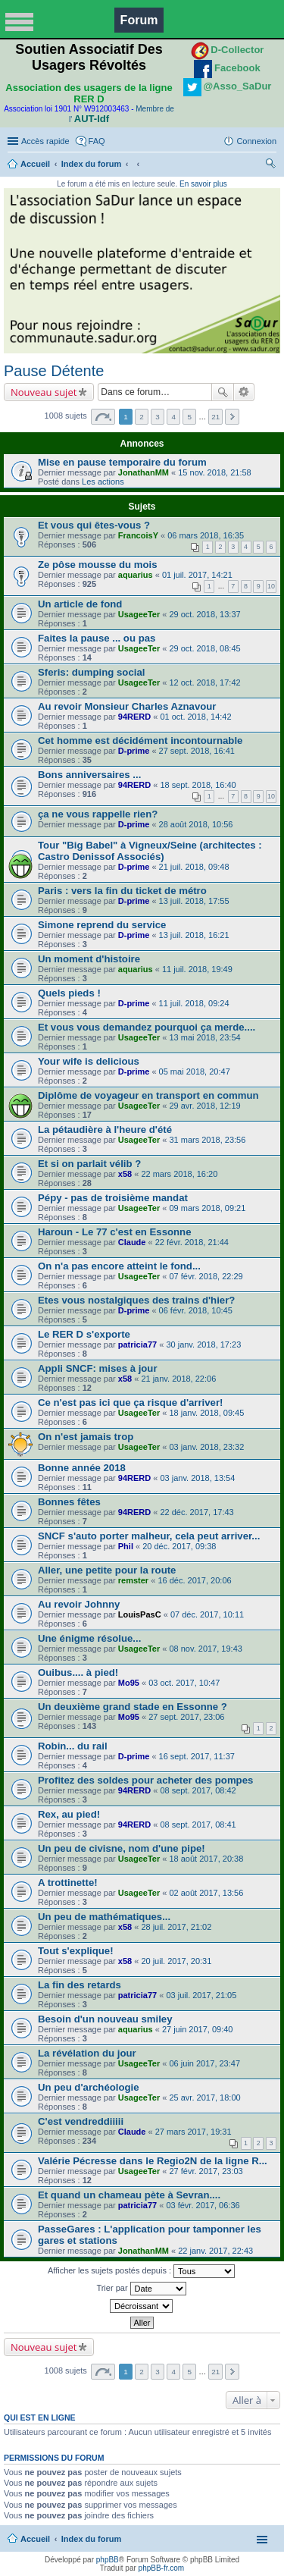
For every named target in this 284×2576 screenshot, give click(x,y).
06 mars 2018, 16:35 (205, 535)
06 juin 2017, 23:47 (204, 2063)
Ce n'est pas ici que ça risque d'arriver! (130, 1402)
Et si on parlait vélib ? (89, 1163)
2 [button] (141, 417)
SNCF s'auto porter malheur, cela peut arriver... (149, 1536)
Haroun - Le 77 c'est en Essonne (114, 1232)
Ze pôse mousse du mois (98, 564)
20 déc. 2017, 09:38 (179, 1546)
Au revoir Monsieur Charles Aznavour (127, 706)
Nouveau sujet (43, 392)
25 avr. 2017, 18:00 (204, 2097)
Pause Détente (54, 370)
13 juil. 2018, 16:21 (194, 935)
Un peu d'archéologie (88, 2087)
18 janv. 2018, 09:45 (206, 1412)
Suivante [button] (232, 417)
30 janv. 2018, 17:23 (203, 1344)
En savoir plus (203, 184)
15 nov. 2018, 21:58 (214, 472)
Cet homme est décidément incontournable (140, 740)
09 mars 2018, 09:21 (207, 1208)
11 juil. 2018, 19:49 (197, 969)
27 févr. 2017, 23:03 (205, 2171)
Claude (132, 1242)
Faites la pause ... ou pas (96, 638)
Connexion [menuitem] (256, 141)
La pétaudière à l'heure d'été (105, 1129)
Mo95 (128, 1682)
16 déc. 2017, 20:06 (194, 1580)
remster (133, 1580)
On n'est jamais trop (85, 1436)
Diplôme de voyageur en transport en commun (148, 1095)
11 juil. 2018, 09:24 (194, 1003)
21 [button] (215, 417)
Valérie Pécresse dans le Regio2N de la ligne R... (152, 2161)
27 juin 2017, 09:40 (197, 2029)
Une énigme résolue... (89, 1638)
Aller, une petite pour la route (107, 1570)
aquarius (135, 574)
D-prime (134, 750)
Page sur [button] (103, 417)
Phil (125, 1546)
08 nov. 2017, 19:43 (205, 1648)
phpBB (107, 2560)
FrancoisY (138, 535)
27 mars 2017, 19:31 (193, 2131)
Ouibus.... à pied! (78, 1672)
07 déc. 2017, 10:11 (207, 1614)
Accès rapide (45, 141)
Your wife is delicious (88, 1061)
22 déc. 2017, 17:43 (196, 1512)
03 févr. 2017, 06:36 (202, 2205)
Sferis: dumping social (91, 672)
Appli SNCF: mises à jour (98, 1368)
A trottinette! (68, 1882)
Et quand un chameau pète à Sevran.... (129, 2195)
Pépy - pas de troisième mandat (113, 1197)
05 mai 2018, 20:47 (194, 1071)
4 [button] (173, 417)
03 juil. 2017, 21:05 (201, 1995)
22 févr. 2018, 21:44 (192, 1242)
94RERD (134, 716)
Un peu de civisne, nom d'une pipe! (121, 1848)
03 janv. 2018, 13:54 (197, 1478)
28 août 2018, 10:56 (196, 824)
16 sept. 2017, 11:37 (197, 1756)
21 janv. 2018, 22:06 (178, 1378)
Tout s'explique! (76, 1950)
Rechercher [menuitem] (270, 165)
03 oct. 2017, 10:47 (184, 1682)
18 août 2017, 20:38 (206, 1858)
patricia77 (137, 1344)
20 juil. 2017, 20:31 (176, 1961)
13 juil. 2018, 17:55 (194, 900)
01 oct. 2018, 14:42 (195, 716)
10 (271, 586)
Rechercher (222, 392)
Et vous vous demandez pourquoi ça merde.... (146, 1027)
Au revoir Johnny (79, 1604)
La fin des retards (79, 1985)
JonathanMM (143, 472)
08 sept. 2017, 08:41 (198, 1824)
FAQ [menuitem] (97, 141)
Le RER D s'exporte (84, 1334)
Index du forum (91, 163)
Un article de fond (80, 604)
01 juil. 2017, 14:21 (197, 574)
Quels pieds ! (69, 993)
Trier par (141, 2288)
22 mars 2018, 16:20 (179, 1173)
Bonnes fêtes (69, 1502)
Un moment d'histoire (89, 959)
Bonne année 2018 (82, 1467)
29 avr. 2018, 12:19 (204, 1105)
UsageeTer (139, 614)
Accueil (35, 163)
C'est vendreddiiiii (80, 2121)
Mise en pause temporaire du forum (122, 462)
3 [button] (157, 417)
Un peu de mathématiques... (104, 1916)
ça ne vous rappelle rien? (98, 814)
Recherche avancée (244, 392)
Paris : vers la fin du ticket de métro (122, 890)
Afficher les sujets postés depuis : (141, 2271)
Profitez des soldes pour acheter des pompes (145, 1780)
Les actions (103, 481)
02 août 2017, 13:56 (206, 1892)
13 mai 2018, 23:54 (204, 1037)
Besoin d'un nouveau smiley (105, 2019)
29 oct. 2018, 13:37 (204, 614)
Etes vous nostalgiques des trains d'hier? (136, 1300)
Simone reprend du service (102, 924)
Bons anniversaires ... (89, 774)
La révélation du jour (87, 2053)
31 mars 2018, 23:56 (207, 1139)
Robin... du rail (73, 1746)
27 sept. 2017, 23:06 (186, 1716)
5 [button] (189, 417)
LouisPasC (139, 1614)
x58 (125, 1173)
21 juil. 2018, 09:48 (194, 866)
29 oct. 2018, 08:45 (204, 648)
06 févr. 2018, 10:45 (196, 1310)
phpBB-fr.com (162, 2568)
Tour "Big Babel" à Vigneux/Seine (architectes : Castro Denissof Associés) (150, 850)
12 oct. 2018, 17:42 (204, 682)
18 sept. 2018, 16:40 (198, 784)
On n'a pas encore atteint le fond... (119, 1266)
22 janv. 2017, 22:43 (215, 2250)
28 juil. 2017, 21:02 (176, 1926)
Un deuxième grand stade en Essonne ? (132, 1706)
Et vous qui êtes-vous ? (94, 525)
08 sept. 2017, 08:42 (198, 1790)
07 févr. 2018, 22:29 (205, 1276)
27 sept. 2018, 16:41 (197, 750)
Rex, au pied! (69, 1814)
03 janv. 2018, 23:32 (206, 1446)
